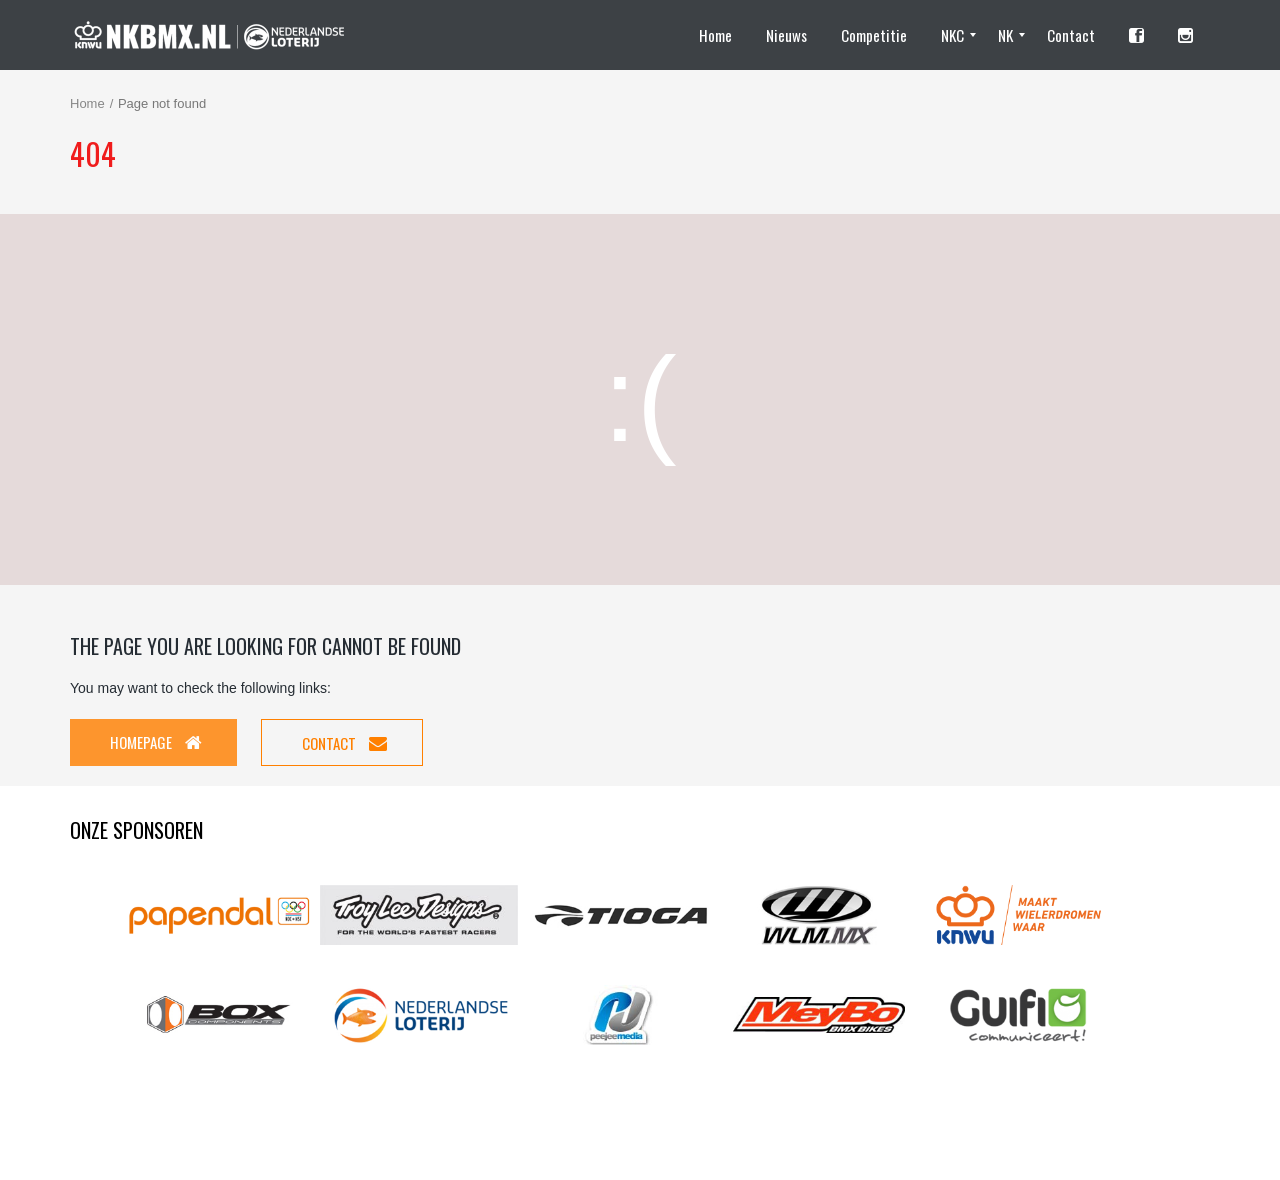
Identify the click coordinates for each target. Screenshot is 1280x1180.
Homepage (156, 742)
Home (87, 103)
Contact (344, 743)
